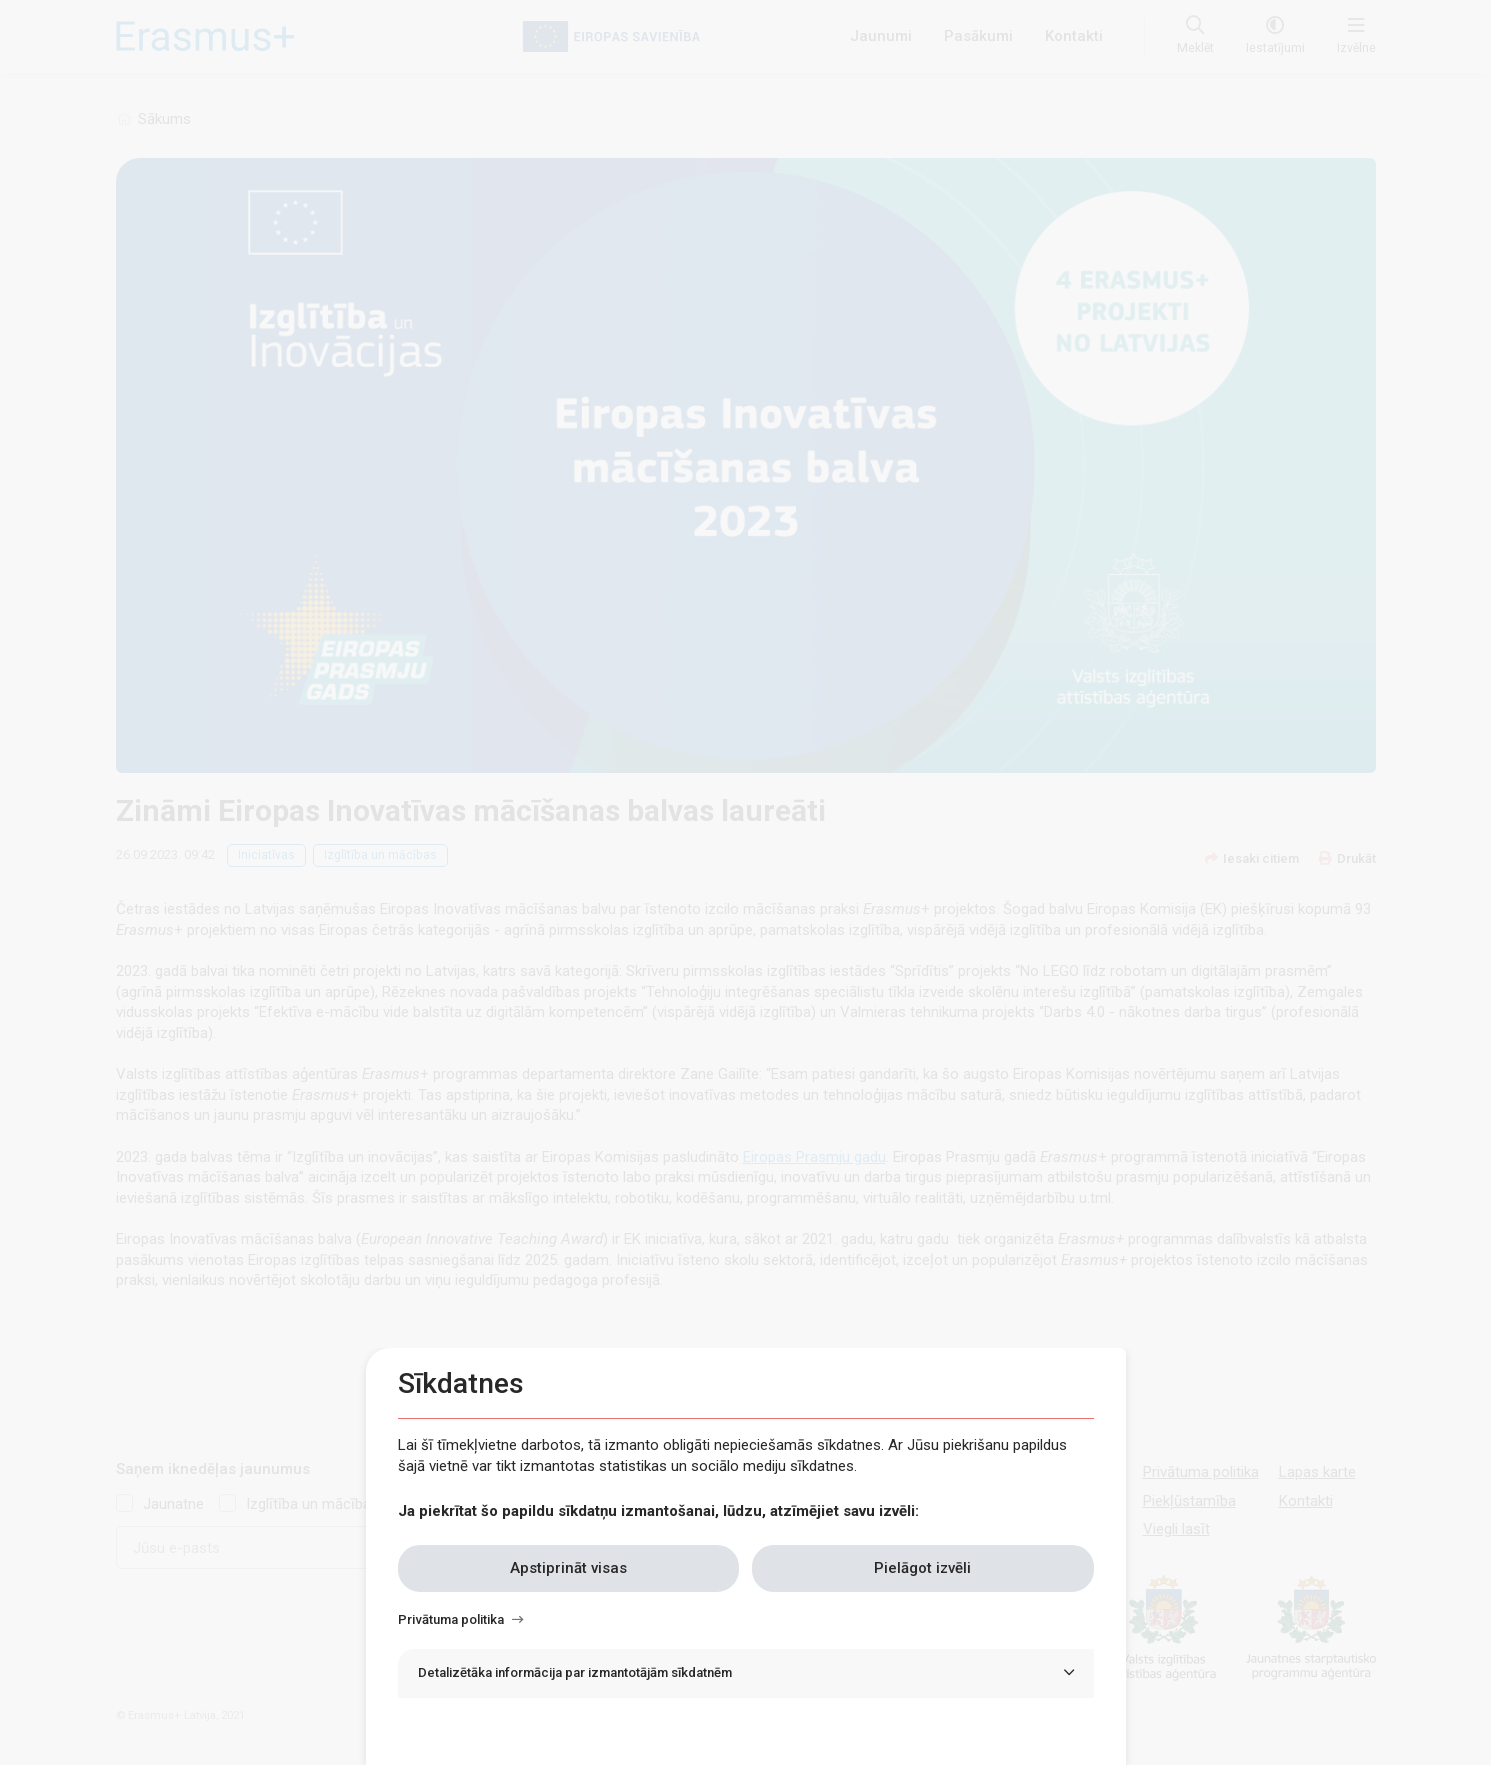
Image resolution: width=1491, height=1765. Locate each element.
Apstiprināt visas (568, 1568)
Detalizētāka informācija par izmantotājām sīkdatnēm (575, 1672)
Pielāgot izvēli (922, 1568)
